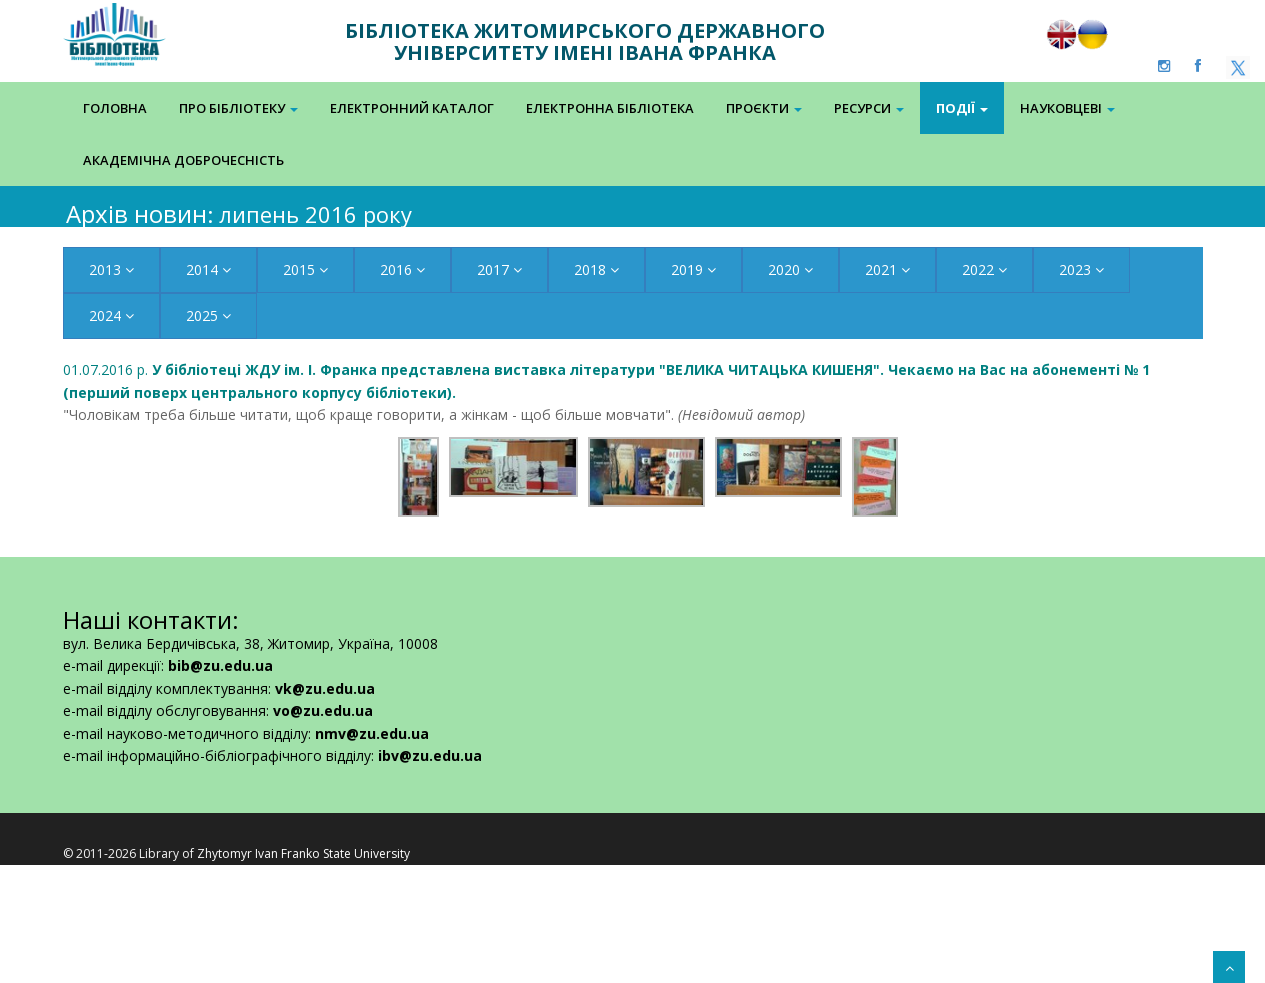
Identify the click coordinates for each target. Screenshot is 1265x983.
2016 (402, 269)
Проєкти (764, 108)
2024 (111, 315)
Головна (115, 108)
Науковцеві (1067, 108)
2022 (984, 269)
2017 (499, 269)
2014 (208, 269)
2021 (887, 269)
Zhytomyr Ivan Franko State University (303, 853)
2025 (208, 315)
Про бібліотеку (238, 108)
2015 (305, 269)
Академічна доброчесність (183, 160)
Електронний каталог (412, 108)
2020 (790, 269)
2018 (596, 269)
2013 (111, 269)
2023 (1081, 269)
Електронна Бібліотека (610, 108)
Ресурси (869, 108)
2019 (693, 269)
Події (962, 108)
